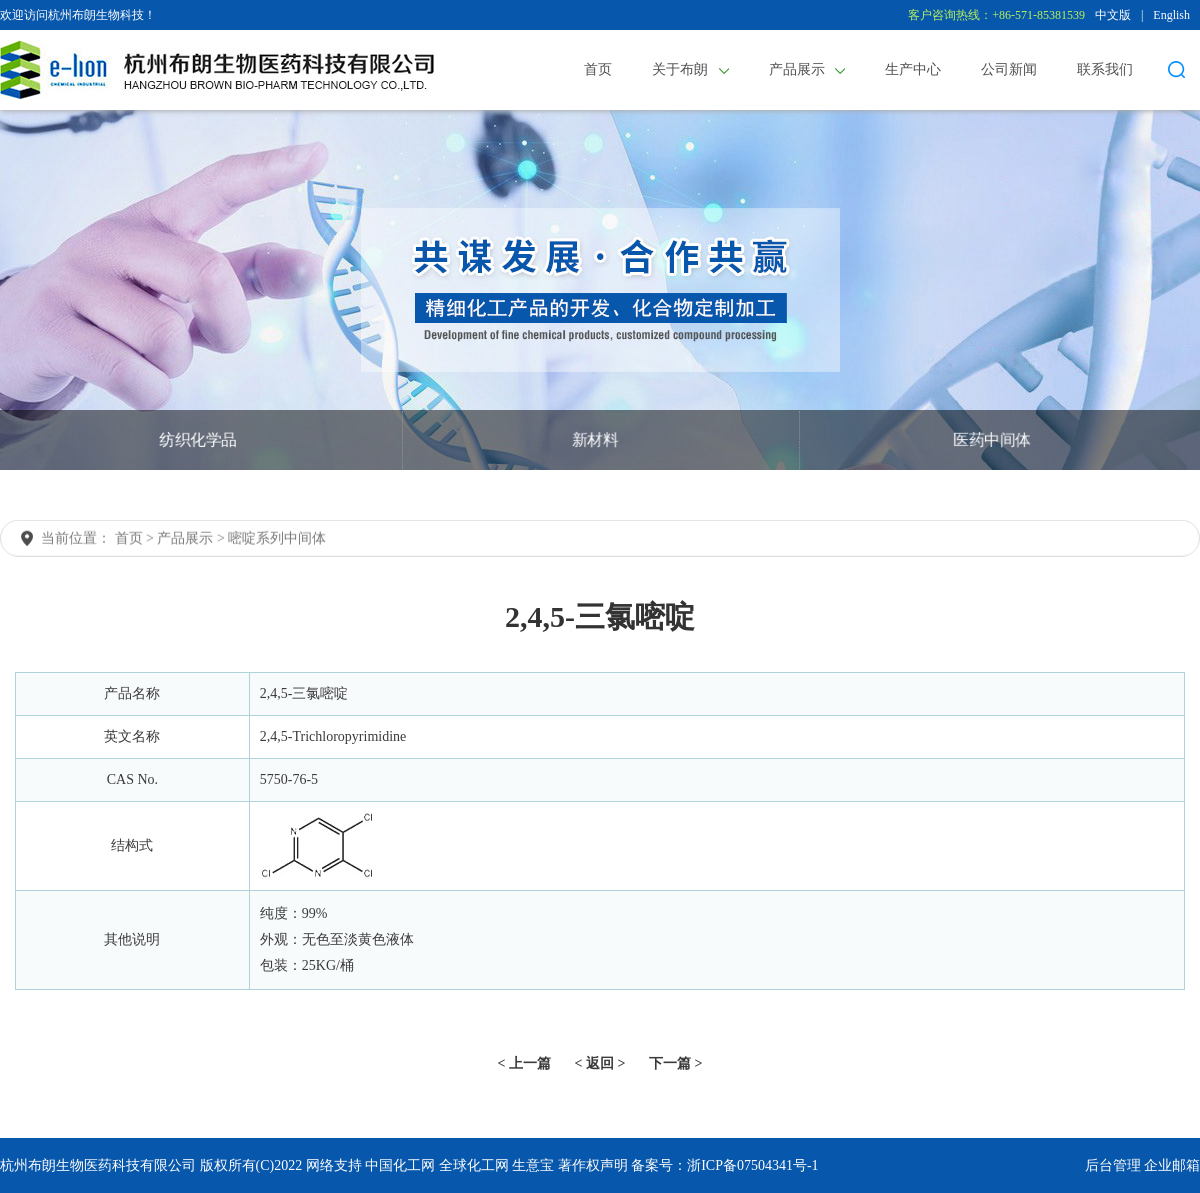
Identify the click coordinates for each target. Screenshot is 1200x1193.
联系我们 (1105, 69)
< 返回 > (600, 1063)
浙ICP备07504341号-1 (752, 1165)
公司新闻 (1009, 69)
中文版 (1113, 15)
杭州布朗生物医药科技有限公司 (98, 1165)
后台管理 (1113, 1165)
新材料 (594, 439)
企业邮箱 (1172, 1165)
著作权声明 (593, 1165)
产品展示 (807, 69)
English (1171, 15)
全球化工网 (474, 1165)
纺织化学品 (197, 439)
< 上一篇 (524, 1063)
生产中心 (913, 69)
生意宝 (533, 1165)
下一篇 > (675, 1063)
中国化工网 (400, 1165)
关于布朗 (690, 69)
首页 (598, 69)
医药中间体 (991, 439)
